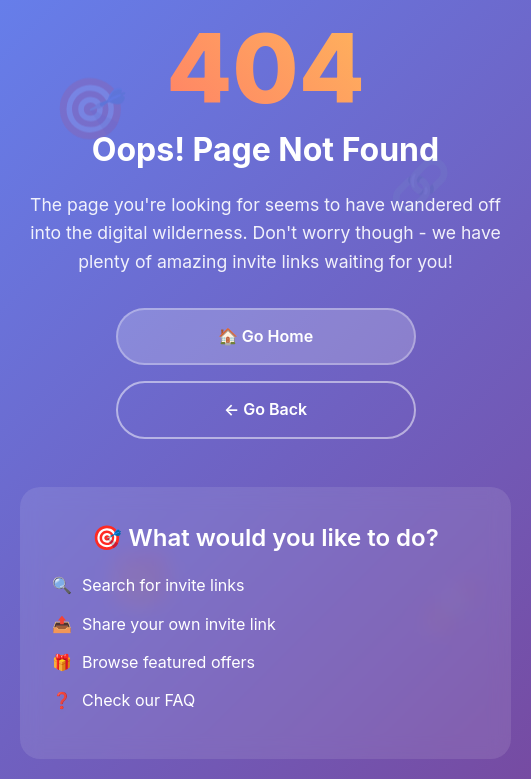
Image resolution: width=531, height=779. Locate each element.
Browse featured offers (168, 662)
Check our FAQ (138, 700)
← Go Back (265, 409)
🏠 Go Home (265, 336)
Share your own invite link (179, 624)
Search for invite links (163, 585)
